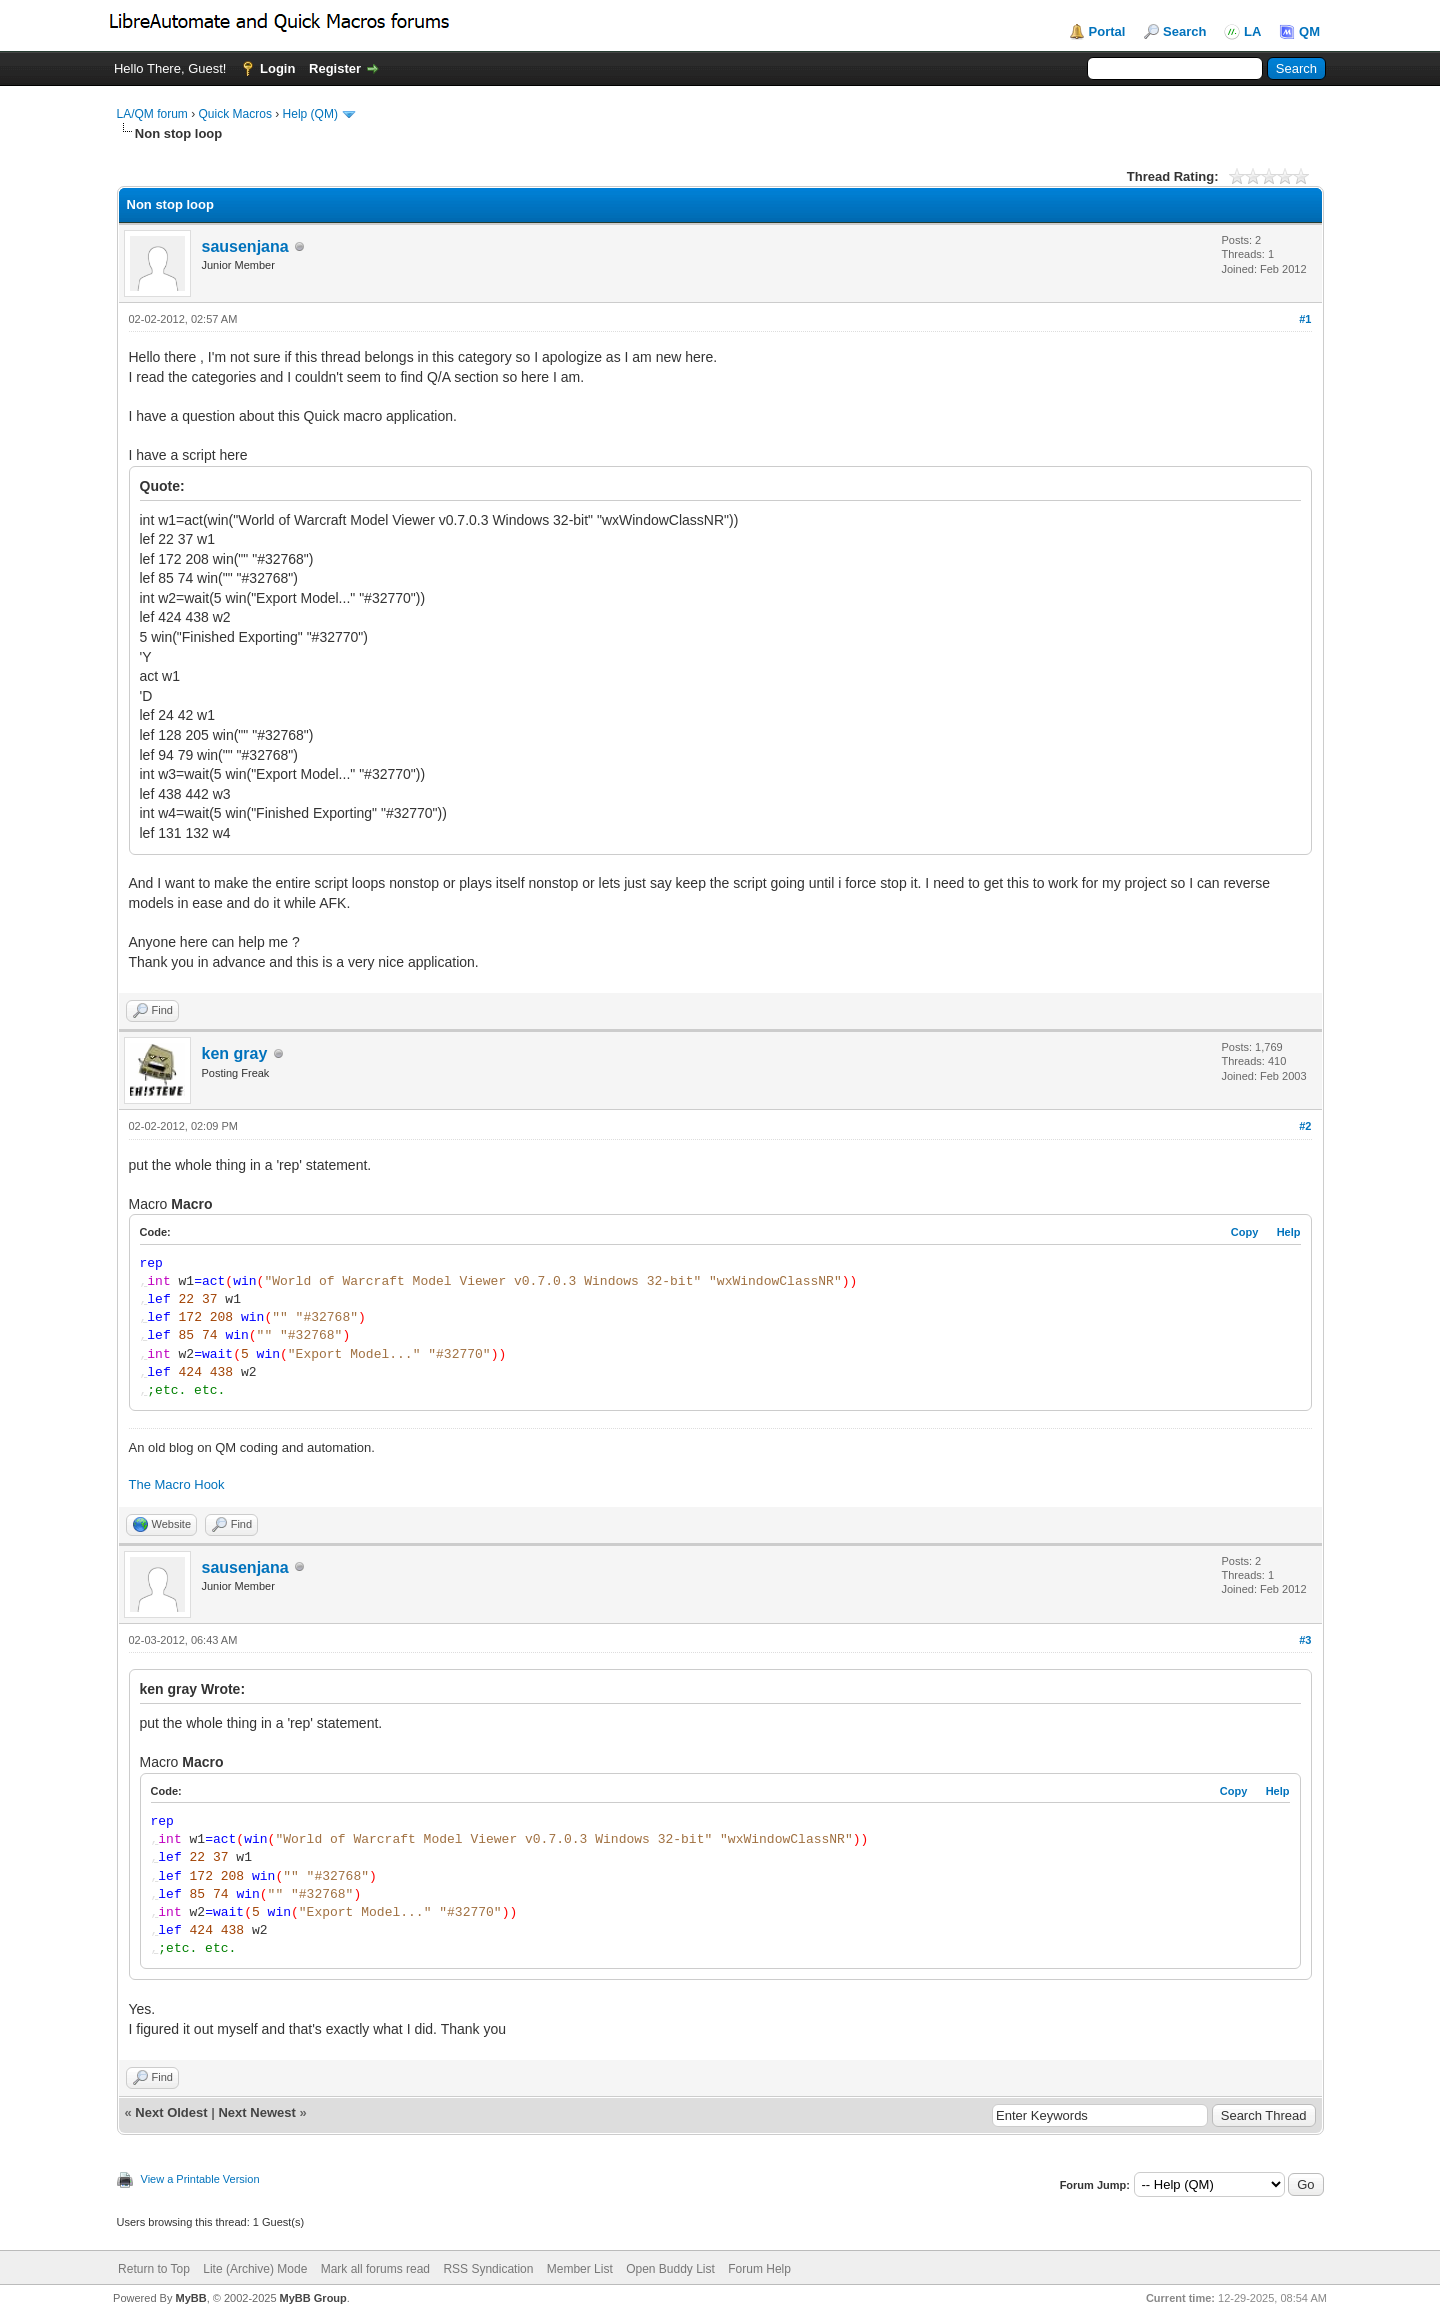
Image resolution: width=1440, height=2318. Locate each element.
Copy (1245, 1232)
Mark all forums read (375, 2269)
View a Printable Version (200, 2179)
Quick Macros (235, 114)
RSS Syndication (488, 2269)
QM (1309, 31)
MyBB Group (313, 2298)
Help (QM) (310, 114)
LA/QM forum (152, 114)
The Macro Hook (177, 1484)
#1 (1305, 319)
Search (1184, 31)
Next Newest (256, 2112)
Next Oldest (171, 2112)
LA (1252, 31)
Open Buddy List (670, 2269)
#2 (1305, 1126)
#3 (1305, 1640)
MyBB (190, 2298)
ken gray (235, 1053)
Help (1289, 1232)
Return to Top (154, 2269)
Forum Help (759, 2269)
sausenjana (245, 246)
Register (335, 68)
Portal (1107, 31)
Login (277, 68)
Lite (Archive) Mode (255, 2269)
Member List (580, 2269)
